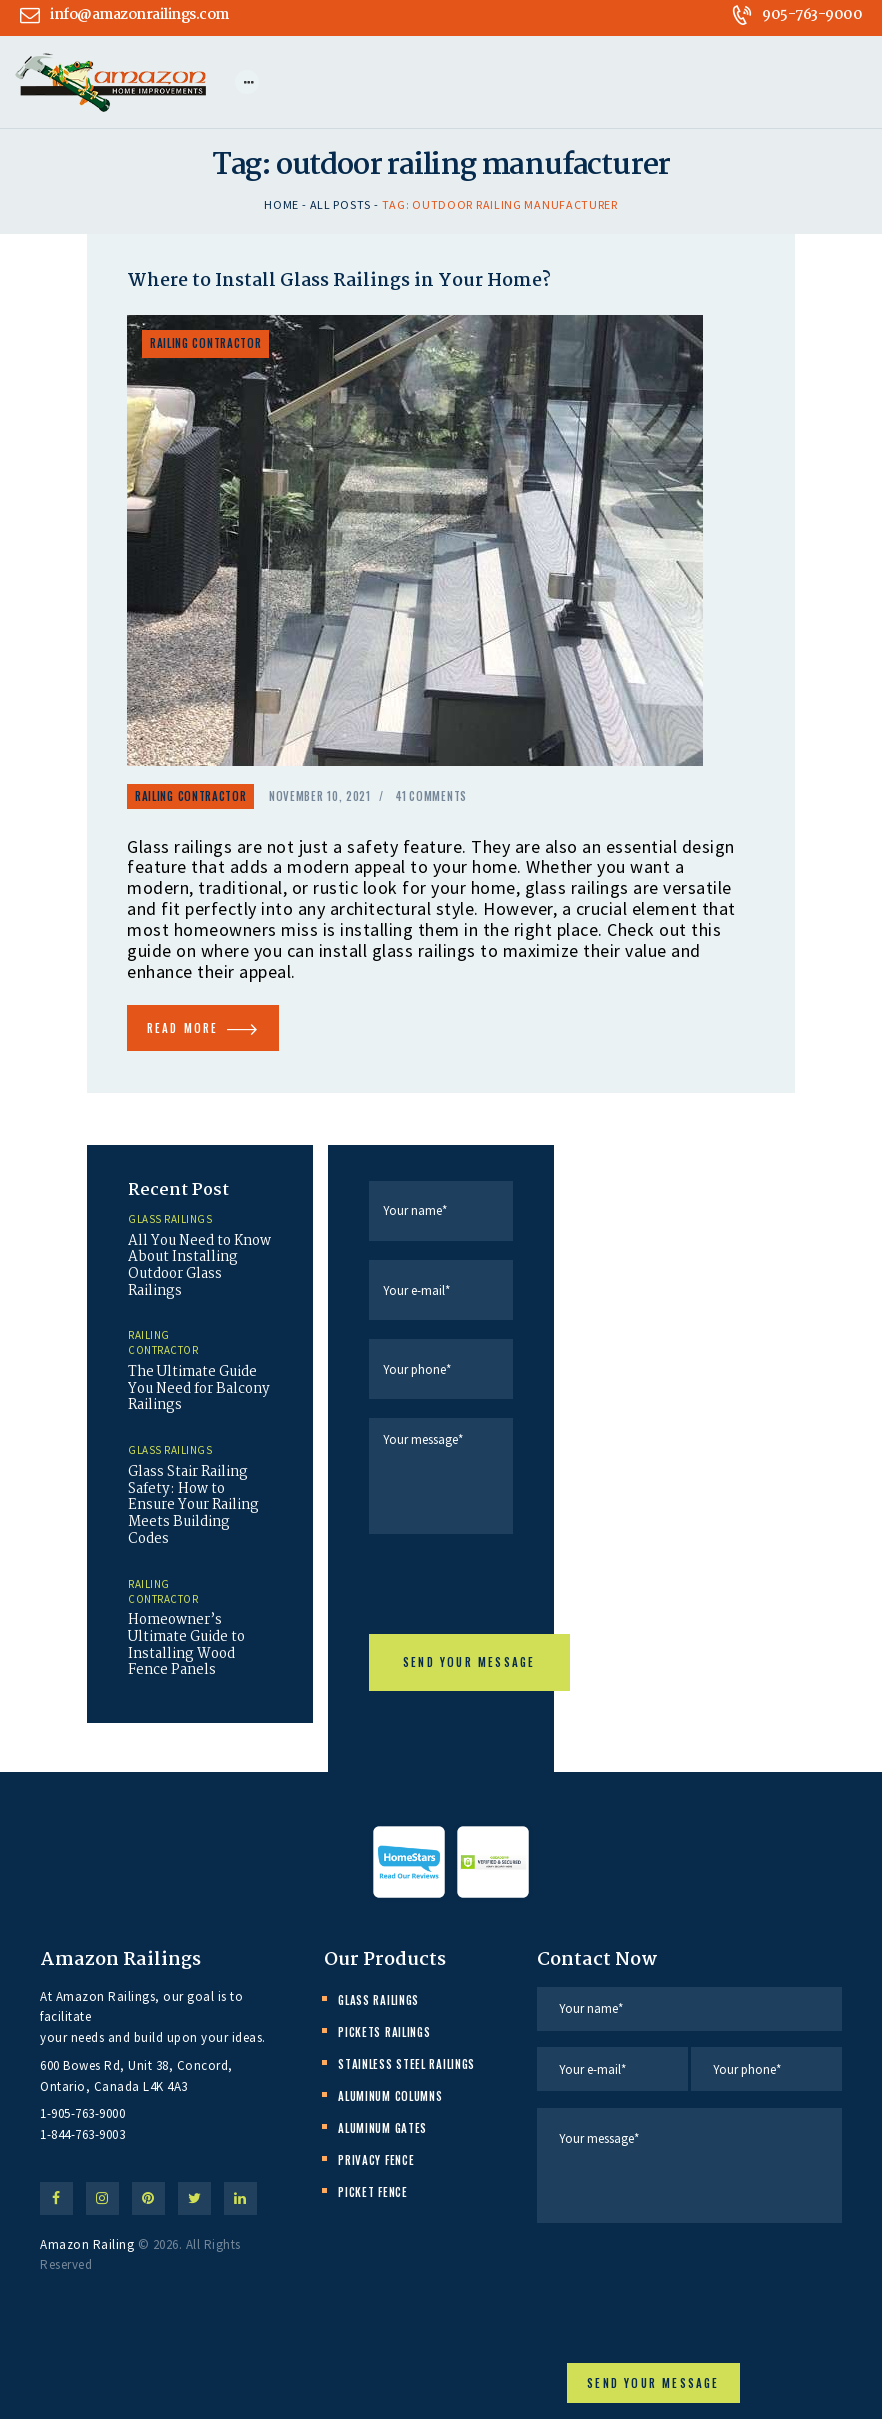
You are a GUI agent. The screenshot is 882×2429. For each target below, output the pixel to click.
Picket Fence (372, 2200)
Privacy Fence (376, 2168)
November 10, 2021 (320, 798)
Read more (191, 1032)
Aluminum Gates (382, 2136)
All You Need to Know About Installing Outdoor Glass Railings (193, 1273)
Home (281, 205)
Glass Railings (170, 1225)
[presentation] (521, 1599)
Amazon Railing (87, 2257)
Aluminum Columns (390, 2104)
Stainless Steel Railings (406, 2072)
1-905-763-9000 (82, 2121)
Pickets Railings (384, 2040)
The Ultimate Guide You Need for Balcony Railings (196, 1399)
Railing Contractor (206, 344)
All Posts (340, 205)
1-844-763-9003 (82, 2142)
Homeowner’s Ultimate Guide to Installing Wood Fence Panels (190, 1663)
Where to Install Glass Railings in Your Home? (344, 283)
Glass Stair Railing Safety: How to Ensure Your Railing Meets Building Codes (197, 1520)
